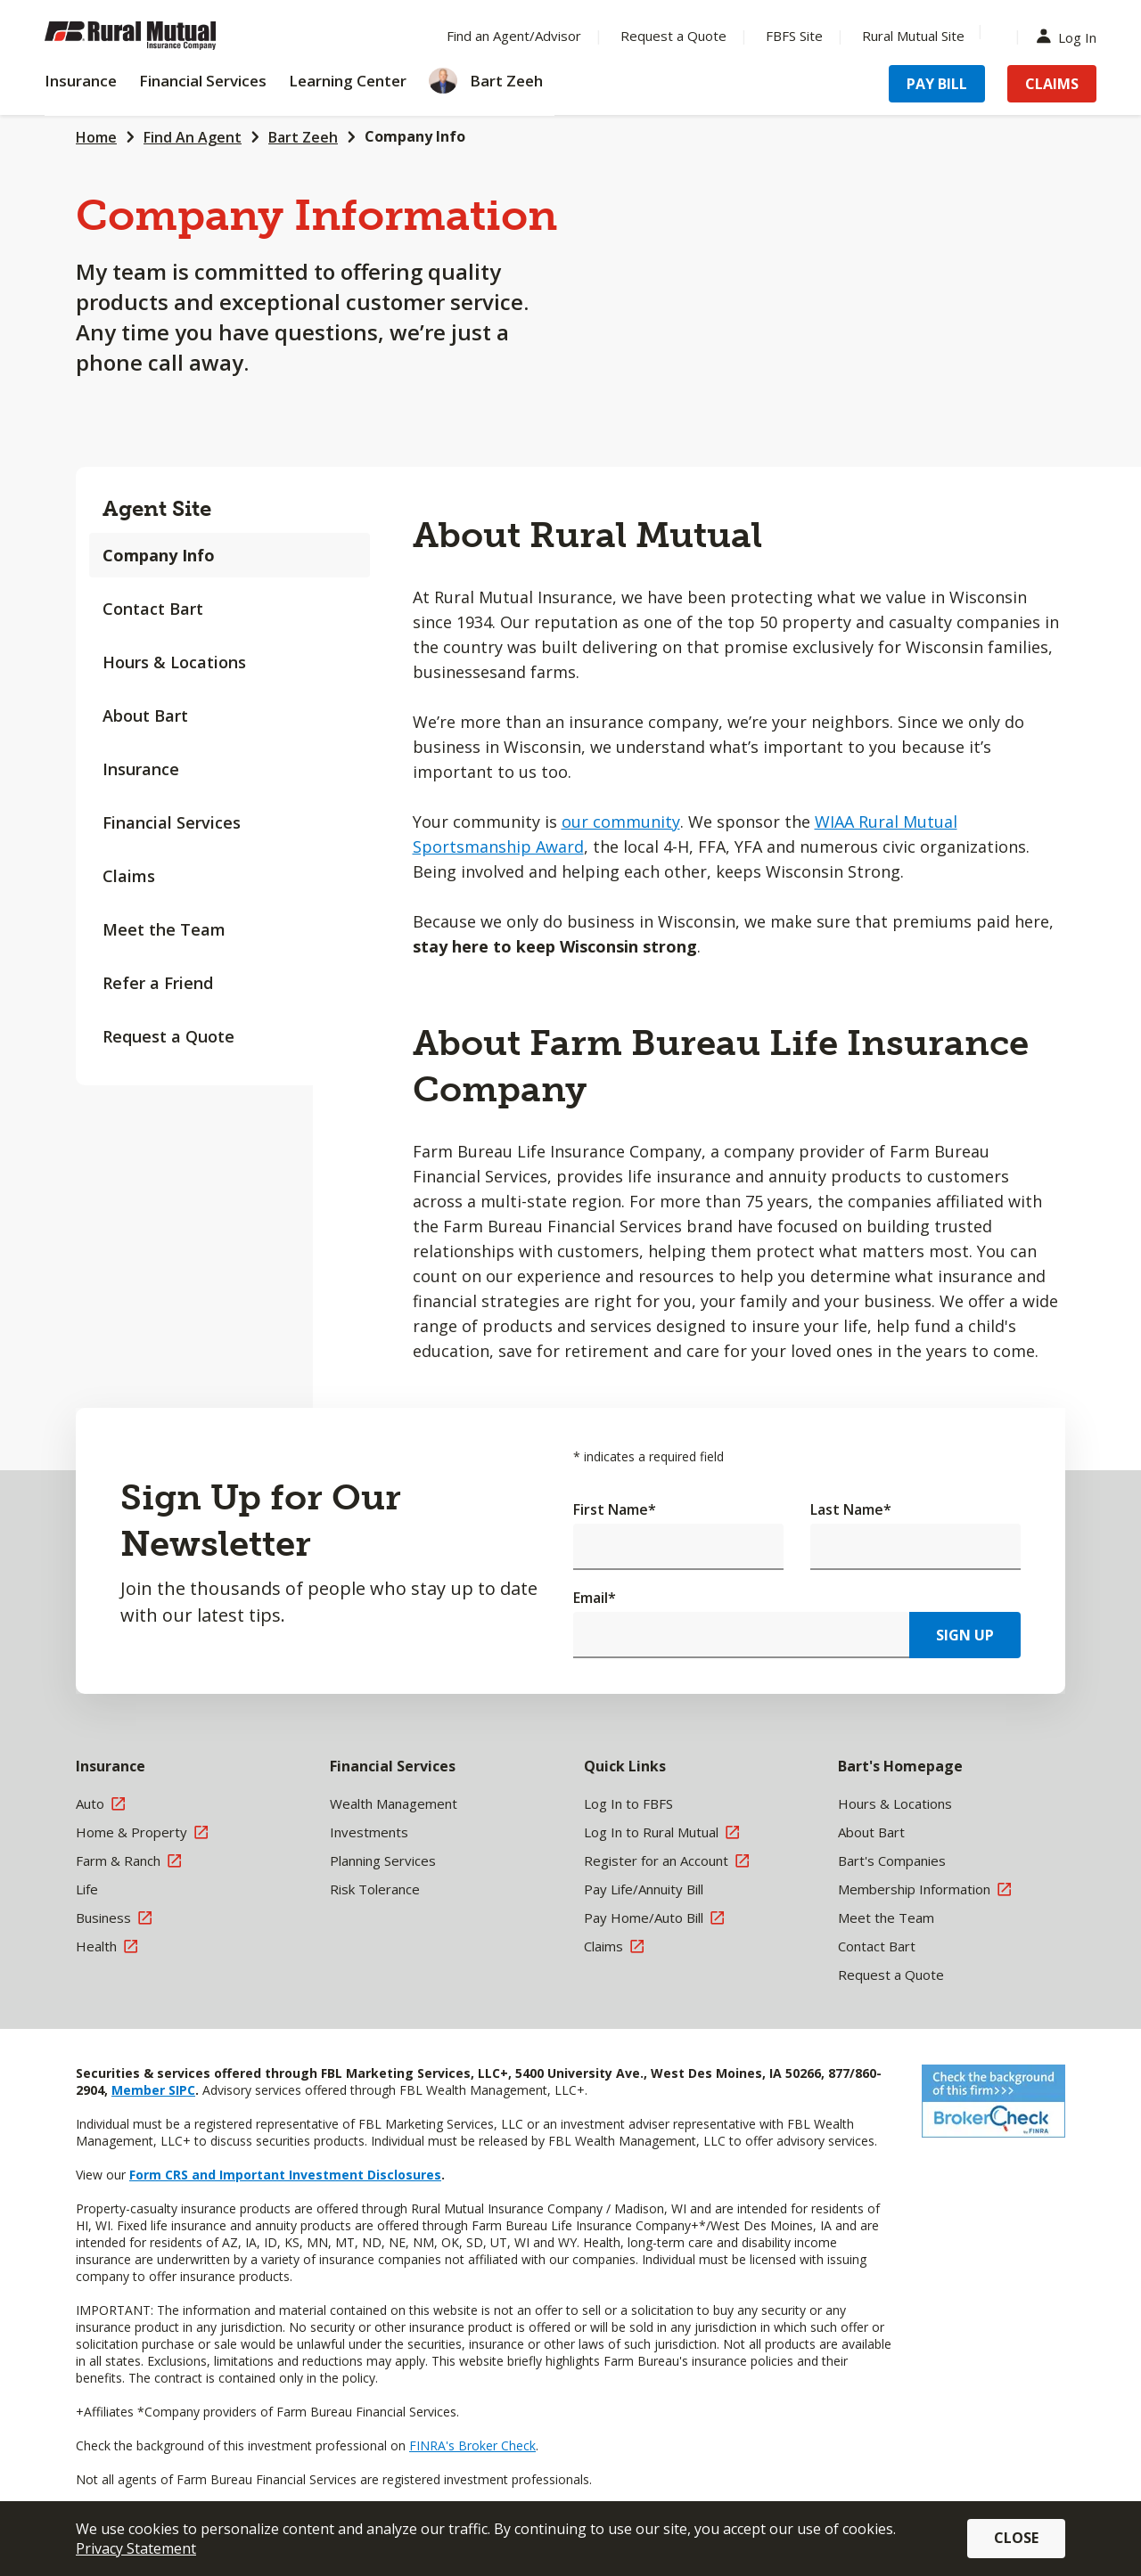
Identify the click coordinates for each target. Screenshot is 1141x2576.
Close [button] (1016, 2537)
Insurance (141, 769)
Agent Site (157, 508)
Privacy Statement (136, 2548)
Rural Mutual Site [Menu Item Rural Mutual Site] (913, 36)
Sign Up (965, 1635)
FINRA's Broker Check (472, 2445)
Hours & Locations (174, 662)
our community (621, 821)
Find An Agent (193, 137)
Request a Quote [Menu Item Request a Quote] (673, 36)
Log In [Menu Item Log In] (1070, 36)
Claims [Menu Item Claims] (1052, 84)
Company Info (415, 136)
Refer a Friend (158, 983)
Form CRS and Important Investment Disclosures (285, 2174)
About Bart (145, 715)
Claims (129, 876)
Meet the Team (164, 929)
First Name (614, 1509)
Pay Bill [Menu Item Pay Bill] (937, 84)
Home (96, 137)
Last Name (850, 1509)
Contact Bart (153, 608)
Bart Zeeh (303, 137)
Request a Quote (168, 1036)
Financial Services (172, 822)
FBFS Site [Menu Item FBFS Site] (794, 36)
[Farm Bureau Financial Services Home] (160, 35)
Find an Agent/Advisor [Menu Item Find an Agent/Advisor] (514, 36)
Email (594, 1597)
